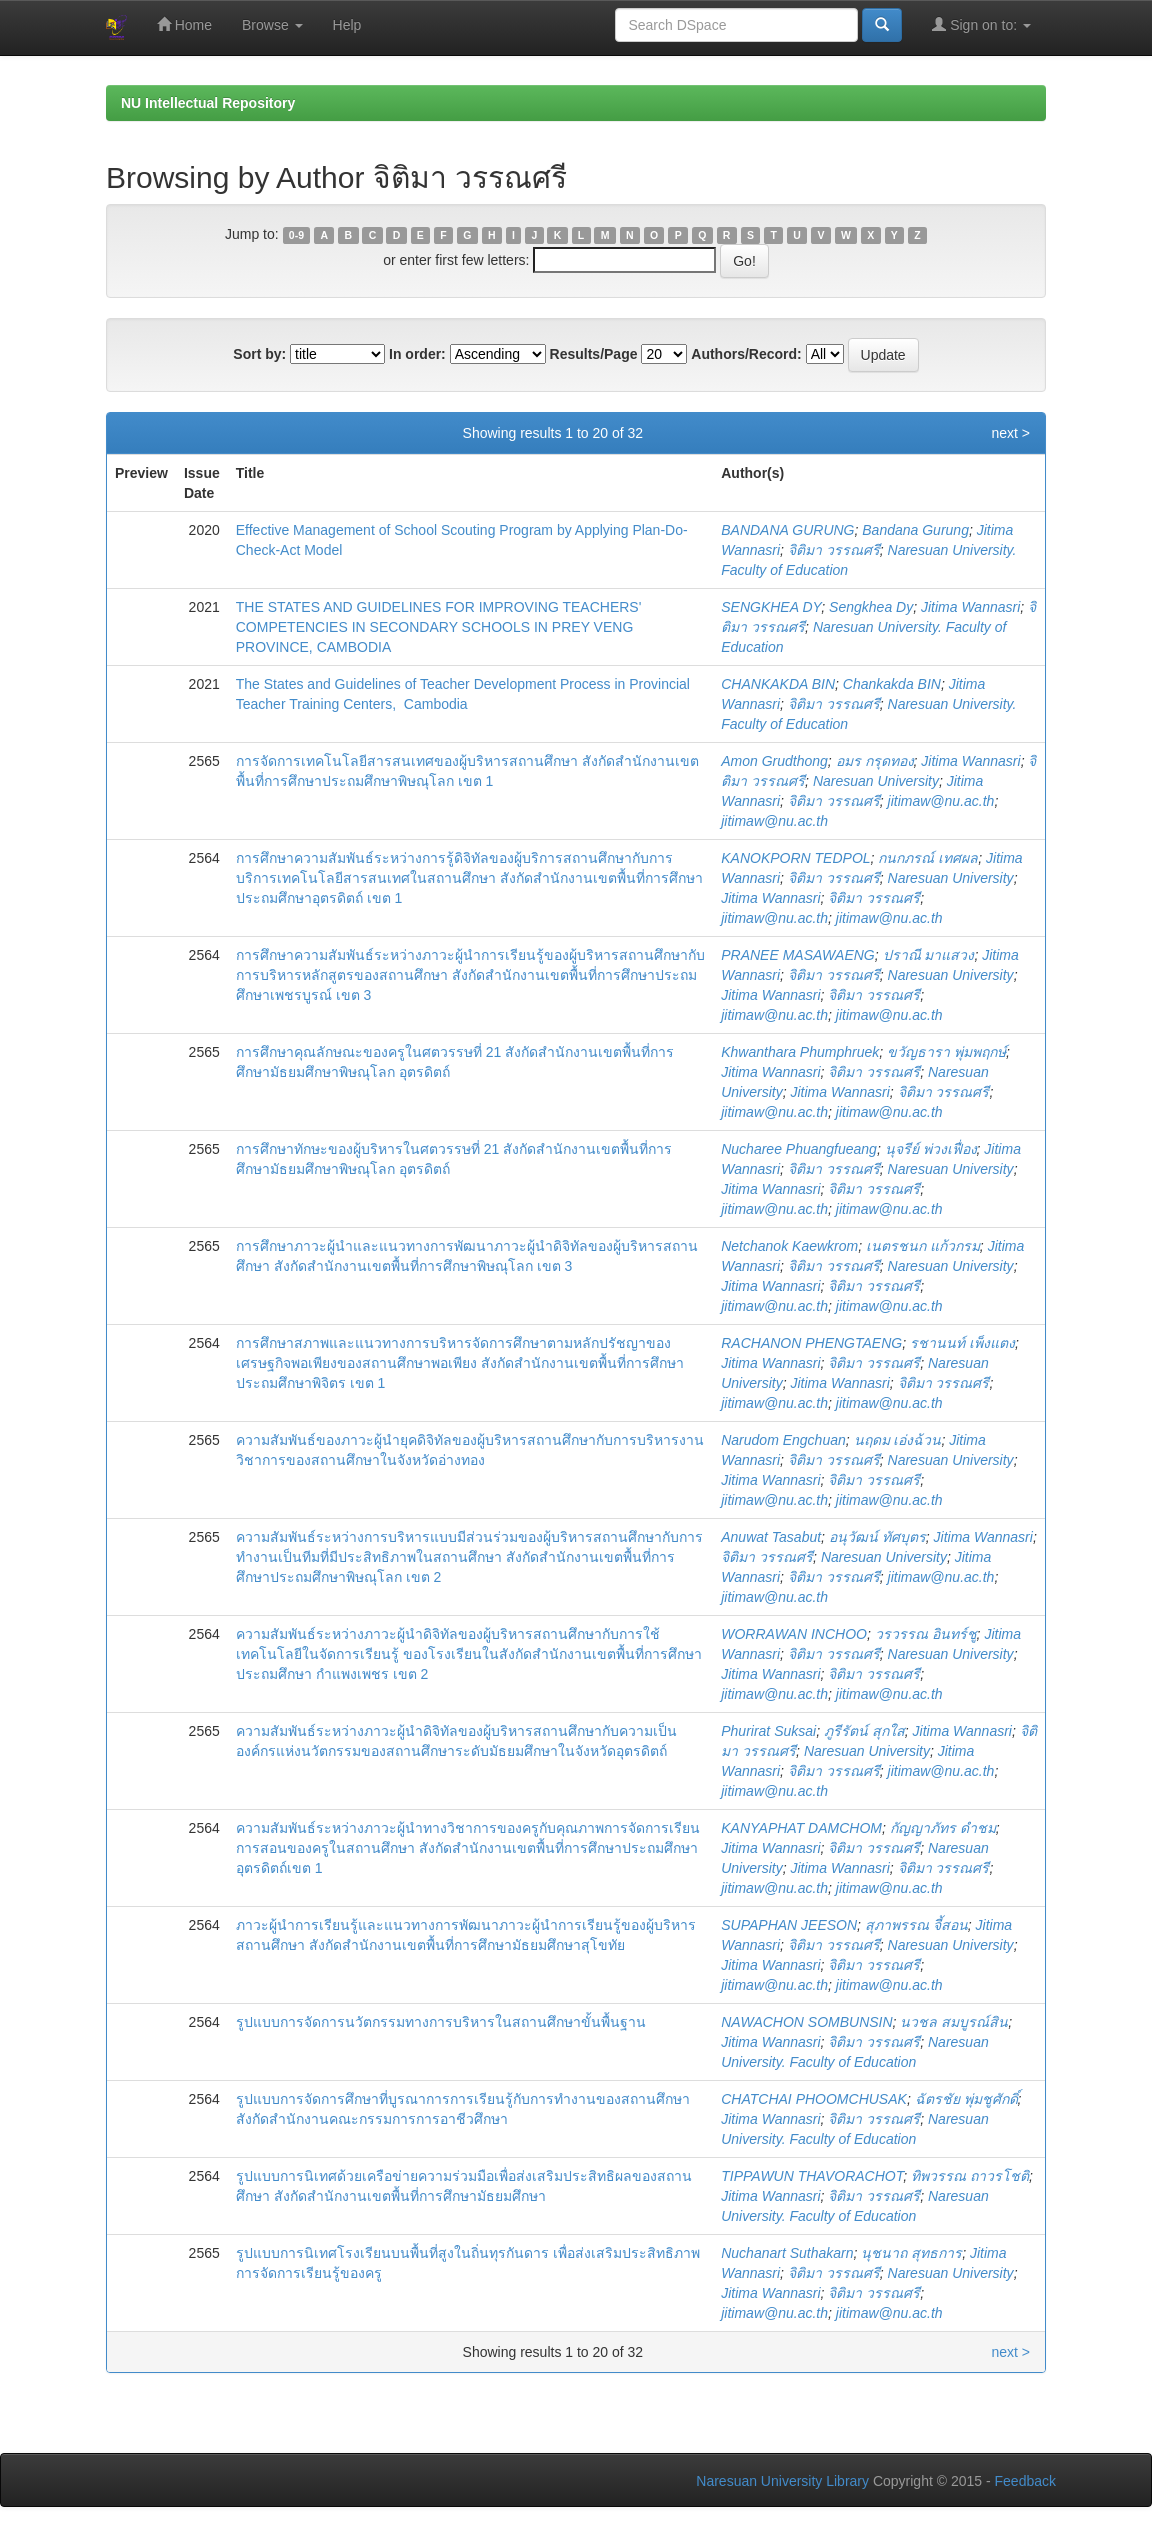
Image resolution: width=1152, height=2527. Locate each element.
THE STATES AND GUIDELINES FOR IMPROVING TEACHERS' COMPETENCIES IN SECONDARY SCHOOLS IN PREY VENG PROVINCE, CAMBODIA (439, 627)
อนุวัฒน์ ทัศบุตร (877, 1537)
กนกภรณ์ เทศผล (928, 858)
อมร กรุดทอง (875, 761)
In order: (417, 354)
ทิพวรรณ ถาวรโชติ (970, 2176)
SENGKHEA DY (771, 607)
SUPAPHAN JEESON (789, 1925)
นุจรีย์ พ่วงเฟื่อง (931, 1149)
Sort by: (259, 354)
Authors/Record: (746, 354)
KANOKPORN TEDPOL (795, 858)
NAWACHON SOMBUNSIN (806, 2022)
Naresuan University (876, 781)
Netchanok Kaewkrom (789, 1246)
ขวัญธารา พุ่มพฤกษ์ (946, 1052)
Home (184, 24)
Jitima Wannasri (970, 607)
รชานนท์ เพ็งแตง (962, 1343)
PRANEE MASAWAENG (798, 955)
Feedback (1025, 2481)
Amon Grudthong (774, 761)
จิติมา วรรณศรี (834, 550)
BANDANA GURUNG (787, 530)
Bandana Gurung (915, 530)
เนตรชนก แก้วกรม (923, 1246)
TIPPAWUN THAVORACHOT (812, 2176)
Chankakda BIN (892, 684)
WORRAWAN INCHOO (794, 1634)
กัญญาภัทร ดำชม (943, 1828)
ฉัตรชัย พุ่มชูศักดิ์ (966, 2099)
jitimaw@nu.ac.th (941, 801)
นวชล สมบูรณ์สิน (954, 2022)
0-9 (296, 235)
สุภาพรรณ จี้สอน (916, 1925)
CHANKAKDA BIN (778, 684)
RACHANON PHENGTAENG (811, 1343)
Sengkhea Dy (871, 607)
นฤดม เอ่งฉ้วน (898, 1440)
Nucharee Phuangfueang (799, 1149)
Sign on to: (981, 24)
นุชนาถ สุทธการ (911, 2253)
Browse (272, 25)
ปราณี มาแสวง (929, 955)
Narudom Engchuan (783, 1440)
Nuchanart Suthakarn (787, 2253)
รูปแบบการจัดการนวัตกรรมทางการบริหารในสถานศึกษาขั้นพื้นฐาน (441, 2022)
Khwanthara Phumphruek (800, 1052)
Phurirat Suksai (768, 1731)
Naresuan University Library (782, 2481)
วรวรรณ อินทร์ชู (926, 1634)
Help (347, 25)
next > (1010, 433)
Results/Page (594, 354)
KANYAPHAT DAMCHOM (801, 1828)
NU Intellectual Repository (208, 103)
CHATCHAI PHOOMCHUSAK (814, 2099)
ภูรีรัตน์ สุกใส (864, 1731)
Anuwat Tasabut (771, 1537)
